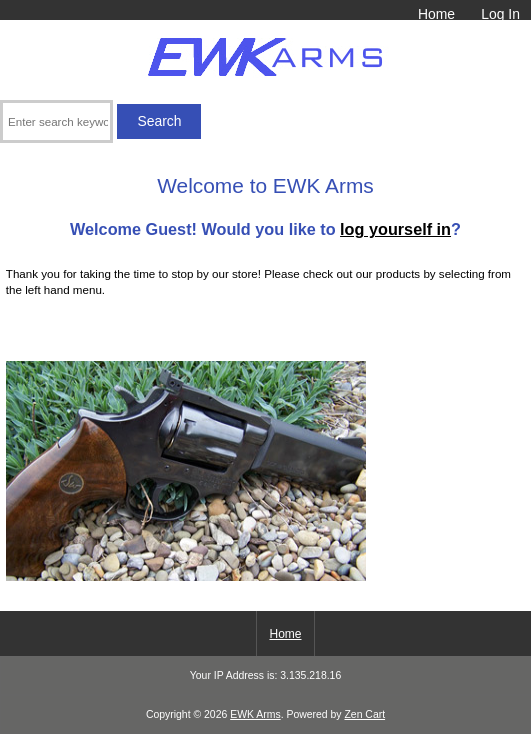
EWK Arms (255, 714)
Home (436, 14)
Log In (500, 14)
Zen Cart (364, 714)
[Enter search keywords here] (56, 121)
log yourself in (395, 229)
